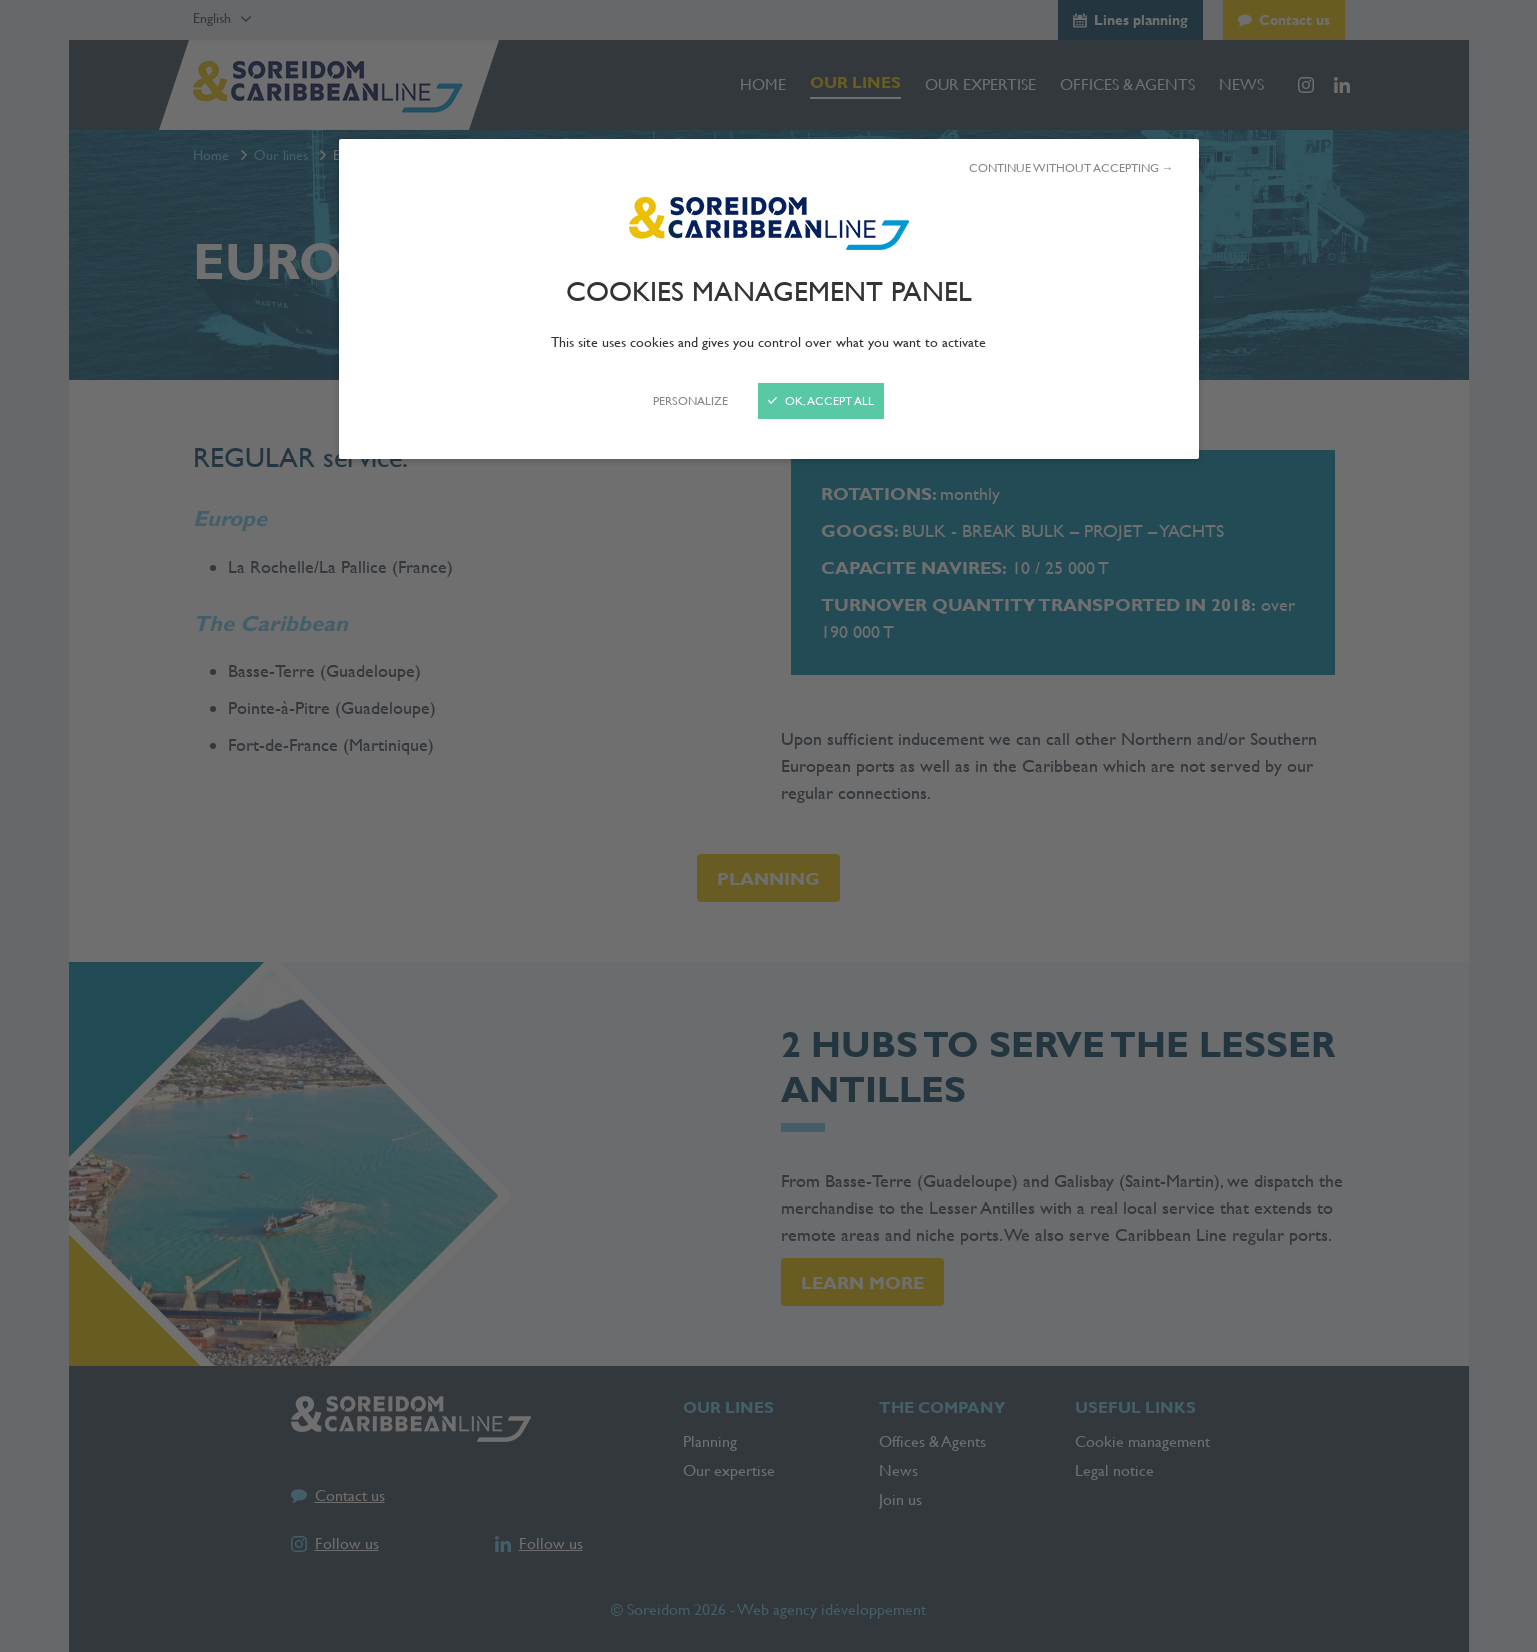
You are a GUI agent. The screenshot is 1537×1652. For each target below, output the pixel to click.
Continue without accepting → (1071, 168)
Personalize (690, 401)
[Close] (768, 826)
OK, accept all (821, 401)
